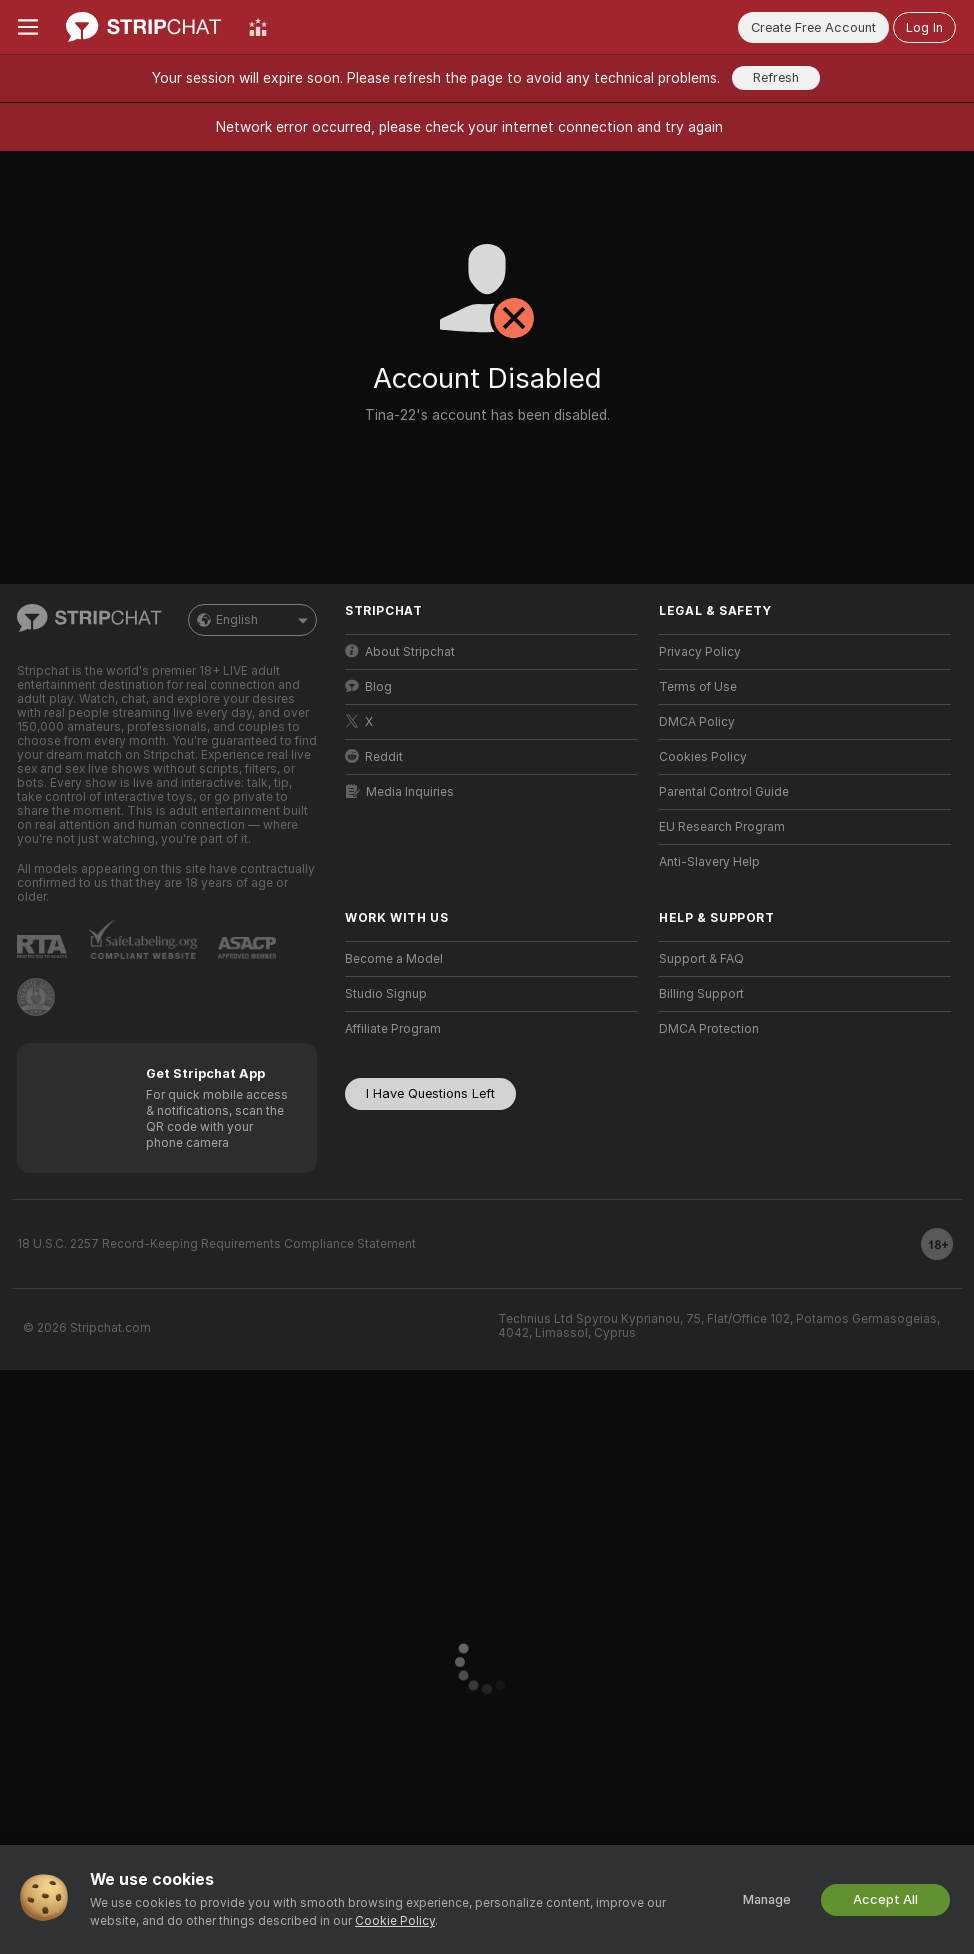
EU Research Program (722, 827)
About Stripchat (400, 651)
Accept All (885, 1899)
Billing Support (701, 994)
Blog (368, 686)
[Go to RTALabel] (42, 946)
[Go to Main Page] (143, 27)
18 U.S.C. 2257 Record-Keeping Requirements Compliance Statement (216, 1244)
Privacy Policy (700, 652)
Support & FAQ (701, 959)
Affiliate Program (393, 1029)
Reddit (374, 756)
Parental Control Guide (724, 792)
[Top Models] (258, 27)
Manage (767, 1899)
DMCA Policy (697, 722)
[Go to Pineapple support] (36, 997)
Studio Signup (386, 994)
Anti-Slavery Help (709, 862)
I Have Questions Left (430, 1093)
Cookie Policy (395, 1921)
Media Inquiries (400, 791)
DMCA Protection (709, 1029)
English (252, 620)
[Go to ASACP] (247, 948)
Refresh (776, 77)
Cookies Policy (703, 757)
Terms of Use (698, 687)
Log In (924, 27)
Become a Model (394, 959)
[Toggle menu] (28, 27)
